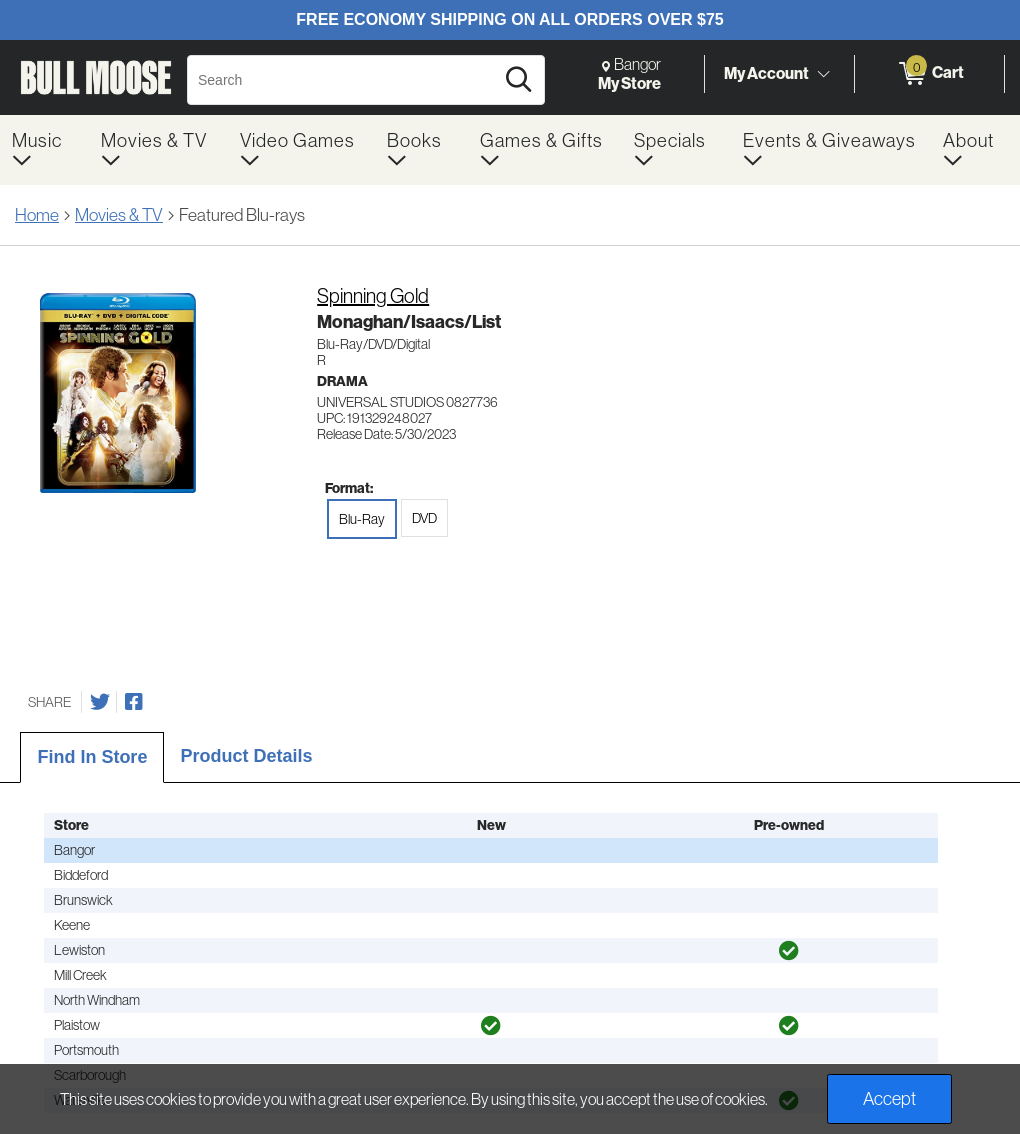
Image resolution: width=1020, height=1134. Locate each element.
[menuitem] (44, 150)
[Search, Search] (343, 80)
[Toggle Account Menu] (823, 75)
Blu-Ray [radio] (362, 519)
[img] (789, 951)
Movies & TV (119, 215)
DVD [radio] (424, 518)
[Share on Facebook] (134, 702)
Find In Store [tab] (92, 757)
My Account (766, 73)
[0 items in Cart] (929, 74)
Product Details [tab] (246, 756)
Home (37, 215)
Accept (889, 1099)
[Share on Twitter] (100, 702)
